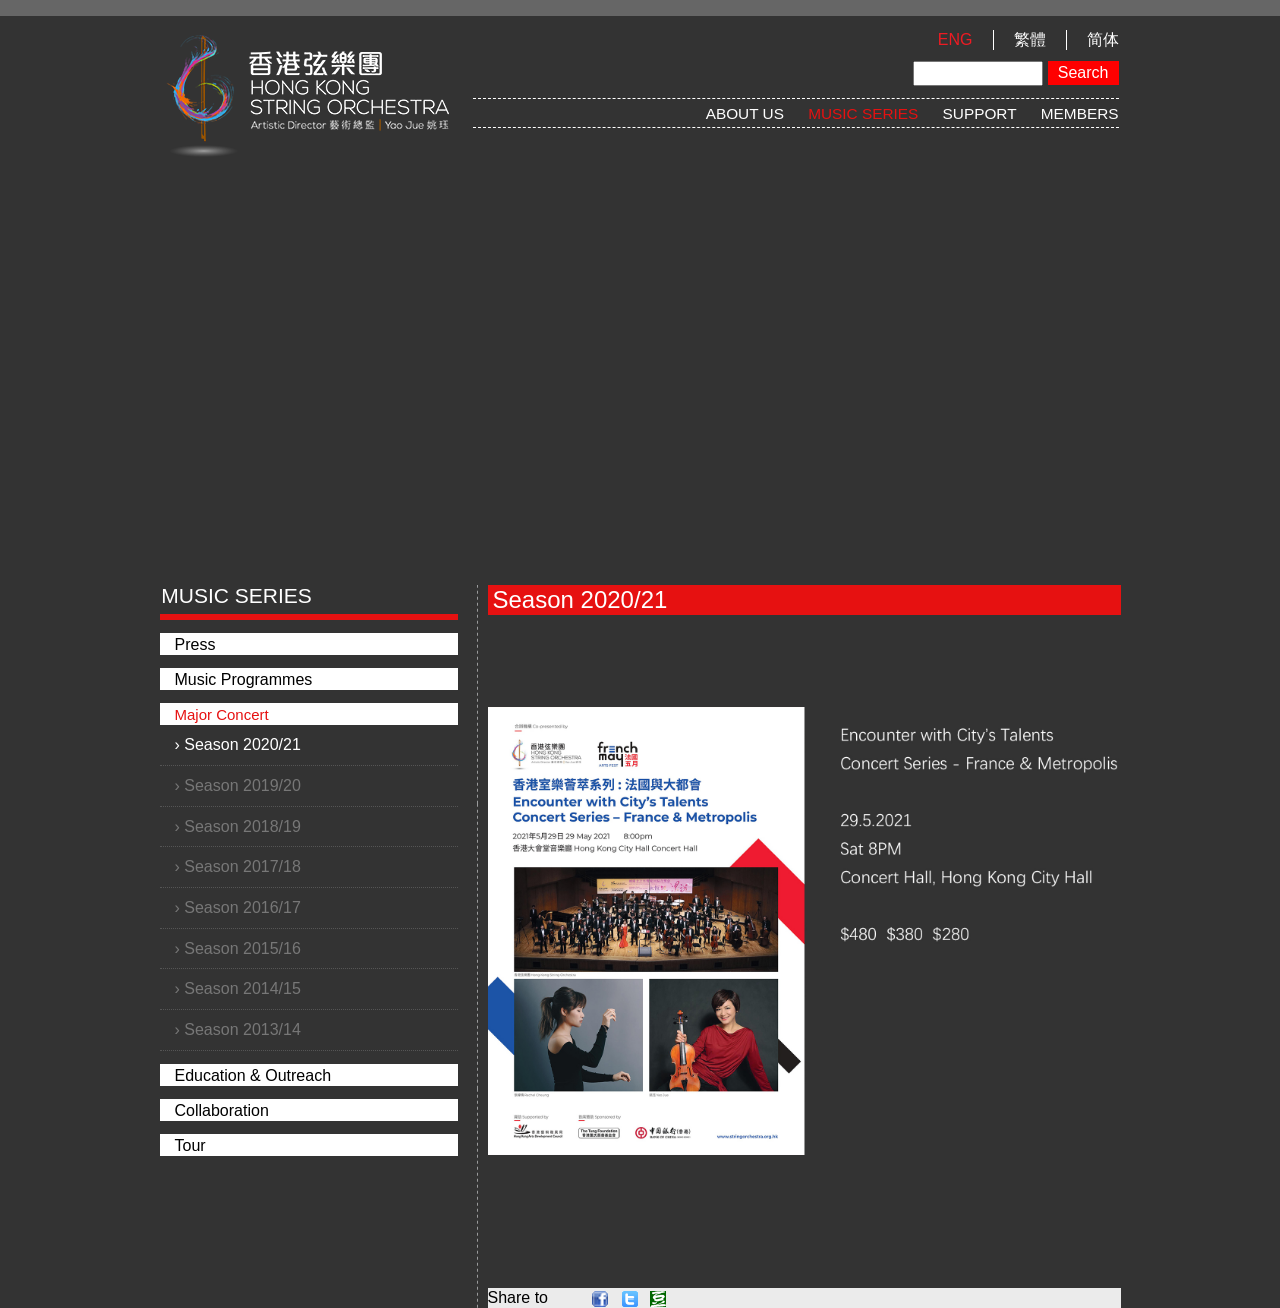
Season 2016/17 (242, 907)
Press (195, 644)
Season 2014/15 (242, 988)
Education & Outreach (253, 1075)
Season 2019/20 (242, 785)
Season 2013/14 (242, 1029)
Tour (190, 1145)
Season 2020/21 (242, 744)
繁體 (1030, 39)
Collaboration (222, 1110)
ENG (955, 39)
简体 (1103, 39)
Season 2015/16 (242, 948)
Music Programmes (244, 679)
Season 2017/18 (242, 866)
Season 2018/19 (242, 826)
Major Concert (222, 714)
